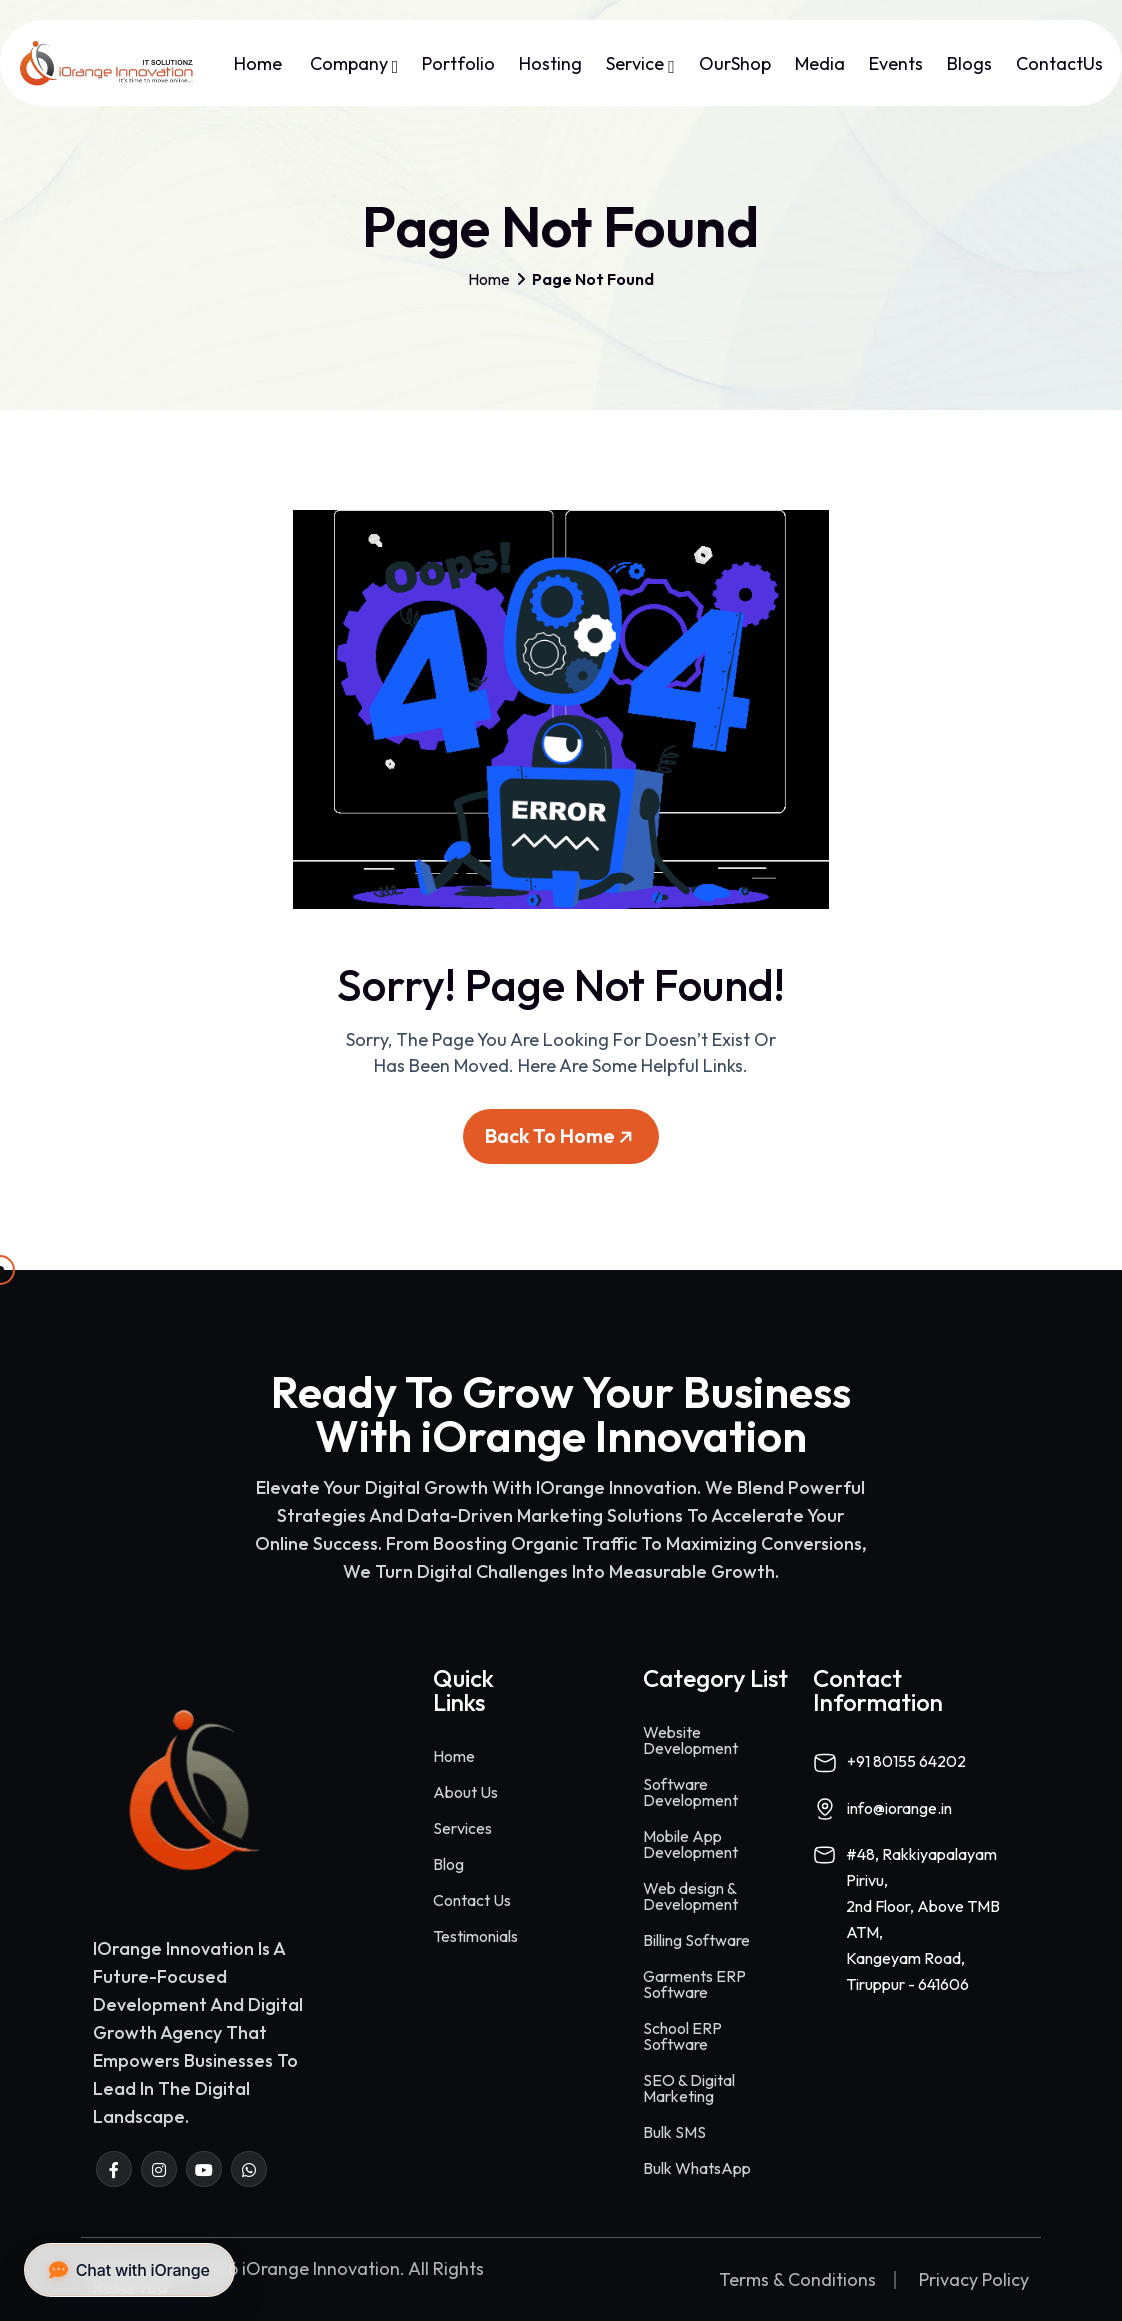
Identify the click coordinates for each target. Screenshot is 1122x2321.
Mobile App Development (690, 1844)
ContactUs (1059, 64)
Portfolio (458, 64)
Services (462, 1828)
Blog (448, 1864)
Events (896, 64)
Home (260, 64)
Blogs (969, 64)
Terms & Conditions (797, 2280)
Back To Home (562, 1143)
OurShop (735, 64)
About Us (465, 1792)
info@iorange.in (899, 1808)
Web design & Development (690, 1896)
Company (354, 64)
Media (820, 64)
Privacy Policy (974, 2280)
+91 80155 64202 (906, 1761)
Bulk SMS (674, 2132)
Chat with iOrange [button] (129, 2270)
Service (640, 64)
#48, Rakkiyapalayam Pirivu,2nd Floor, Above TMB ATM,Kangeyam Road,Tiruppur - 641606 (923, 1919)
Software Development (690, 1792)
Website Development (690, 1740)
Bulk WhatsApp (697, 2168)
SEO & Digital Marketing (689, 2088)
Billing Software (696, 1940)
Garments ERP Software (694, 1984)
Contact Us (472, 1900)
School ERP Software (682, 2036)
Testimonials (475, 1936)
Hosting (550, 64)
